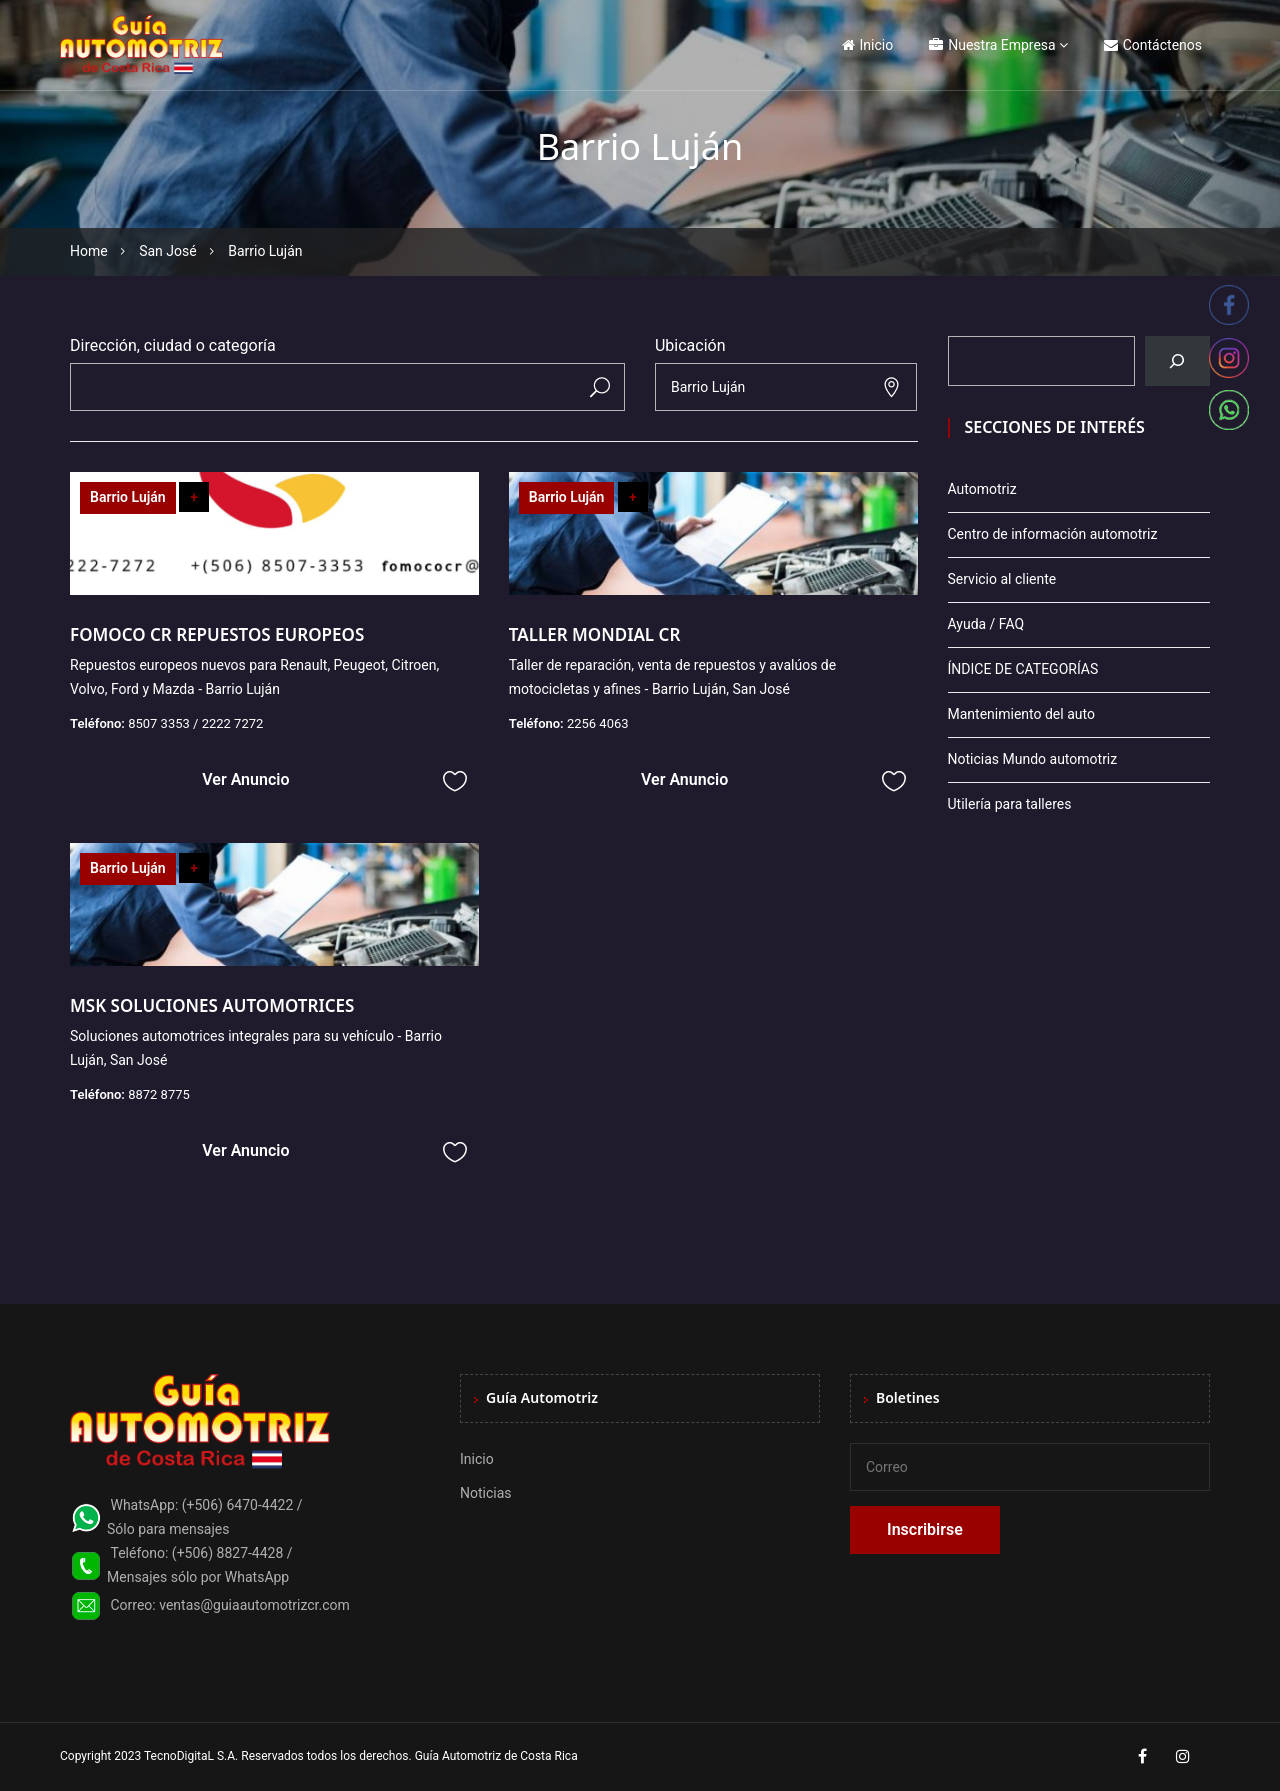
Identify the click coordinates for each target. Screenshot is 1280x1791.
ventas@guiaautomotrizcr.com (254, 1605)
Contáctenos (1153, 45)
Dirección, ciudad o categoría (173, 345)
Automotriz (982, 489)
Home (89, 251)
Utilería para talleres (1010, 804)
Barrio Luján (128, 497)
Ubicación (690, 345)
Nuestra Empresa (992, 45)
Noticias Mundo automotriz (1033, 759)
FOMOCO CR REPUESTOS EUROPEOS (219, 634)
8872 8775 (159, 1094)
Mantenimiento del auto (1021, 714)
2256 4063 (598, 723)
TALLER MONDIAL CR (595, 634)
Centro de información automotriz (1053, 534)
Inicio (868, 45)
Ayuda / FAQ (986, 624)
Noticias (486, 1493)
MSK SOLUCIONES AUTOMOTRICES (212, 1005)
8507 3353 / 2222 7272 (195, 723)
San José (168, 251)
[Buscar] (1177, 361)
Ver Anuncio (245, 779)
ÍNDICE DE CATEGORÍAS (1023, 669)
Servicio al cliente (1002, 579)
